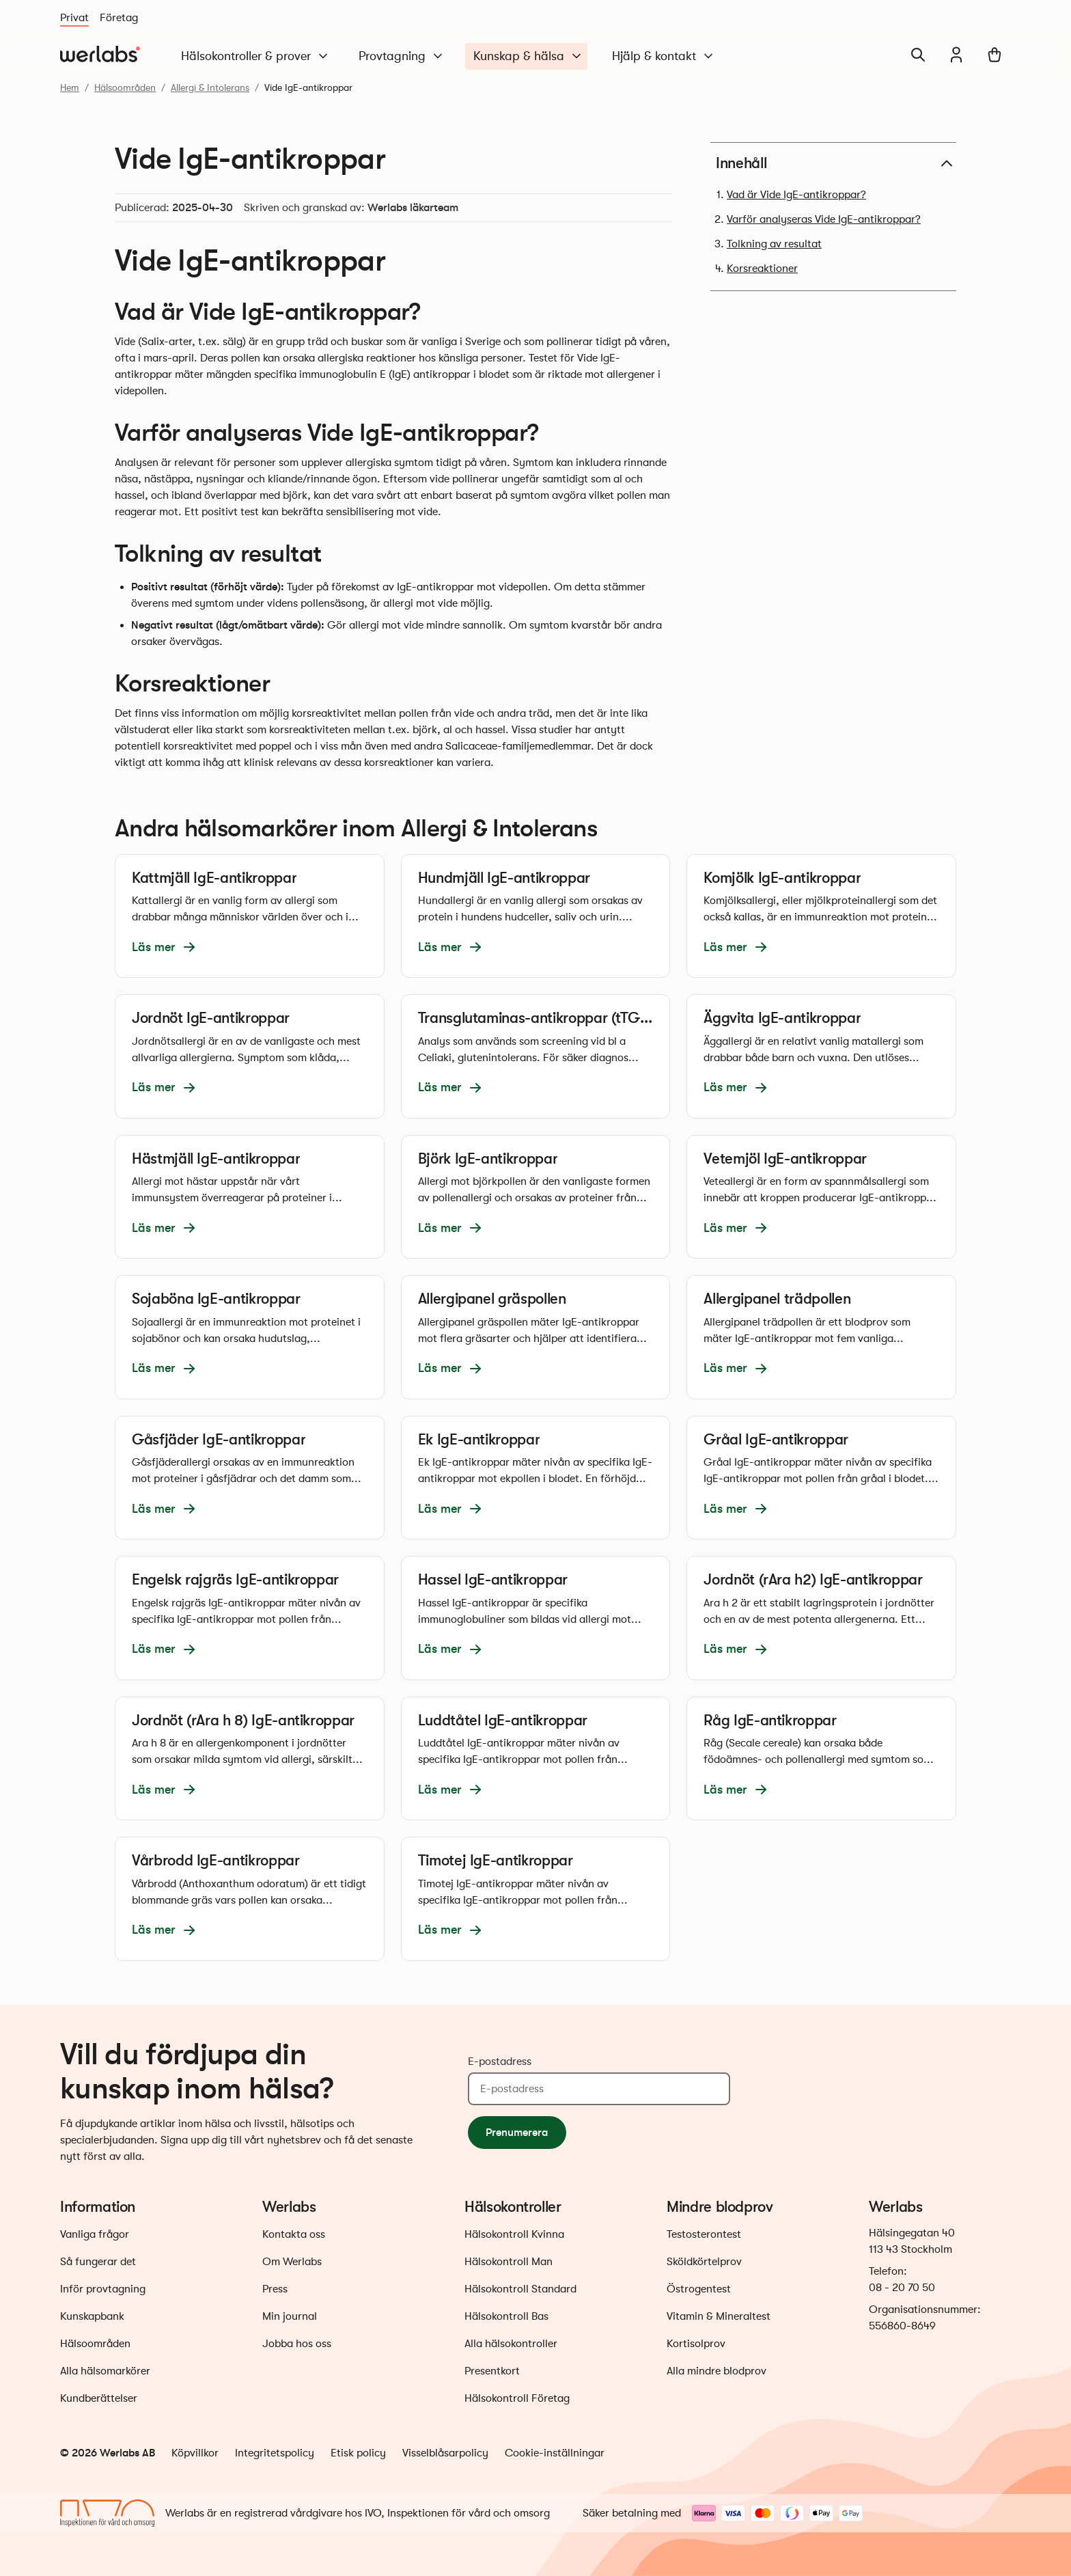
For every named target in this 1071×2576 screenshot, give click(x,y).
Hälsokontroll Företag (517, 2398)
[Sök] (918, 54)
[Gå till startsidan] (100, 55)
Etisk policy (358, 2453)
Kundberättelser (98, 2398)
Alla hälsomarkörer (105, 2371)
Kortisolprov (696, 2344)
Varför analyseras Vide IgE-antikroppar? (824, 219)
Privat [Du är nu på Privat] (74, 18)
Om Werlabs (292, 2262)
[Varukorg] (994, 54)
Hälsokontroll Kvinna (514, 2234)
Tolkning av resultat (774, 244)
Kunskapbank (92, 2316)
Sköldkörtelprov (704, 2262)
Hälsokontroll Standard (520, 2289)
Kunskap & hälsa (528, 56)
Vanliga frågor (94, 2234)
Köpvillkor (195, 2453)
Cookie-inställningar (554, 2453)
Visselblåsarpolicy (445, 2453)
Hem (69, 87)
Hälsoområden (125, 87)
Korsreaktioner (762, 268)
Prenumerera (517, 2132)
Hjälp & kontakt (663, 56)
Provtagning (402, 56)
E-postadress (499, 2061)
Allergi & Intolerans (210, 87)
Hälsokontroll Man (508, 2262)
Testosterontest (704, 2234)
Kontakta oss (293, 2234)
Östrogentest (699, 2289)
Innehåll (836, 163)
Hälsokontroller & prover (255, 56)
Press (275, 2289)
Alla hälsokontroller (510, 2344)
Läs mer (164, 947)
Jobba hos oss (296, 2344)
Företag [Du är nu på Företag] (119, 18)
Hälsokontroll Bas (506, 2316)
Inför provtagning (102, 2289)
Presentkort (492, 2371)
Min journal (289, 2316)
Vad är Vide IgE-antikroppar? (796, 195)
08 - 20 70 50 (902, 2288)
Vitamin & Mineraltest (718, 2316)
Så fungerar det (98, 2262)
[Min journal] (956, 54)
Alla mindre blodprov (716, 2371)
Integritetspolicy (274, 2453)
